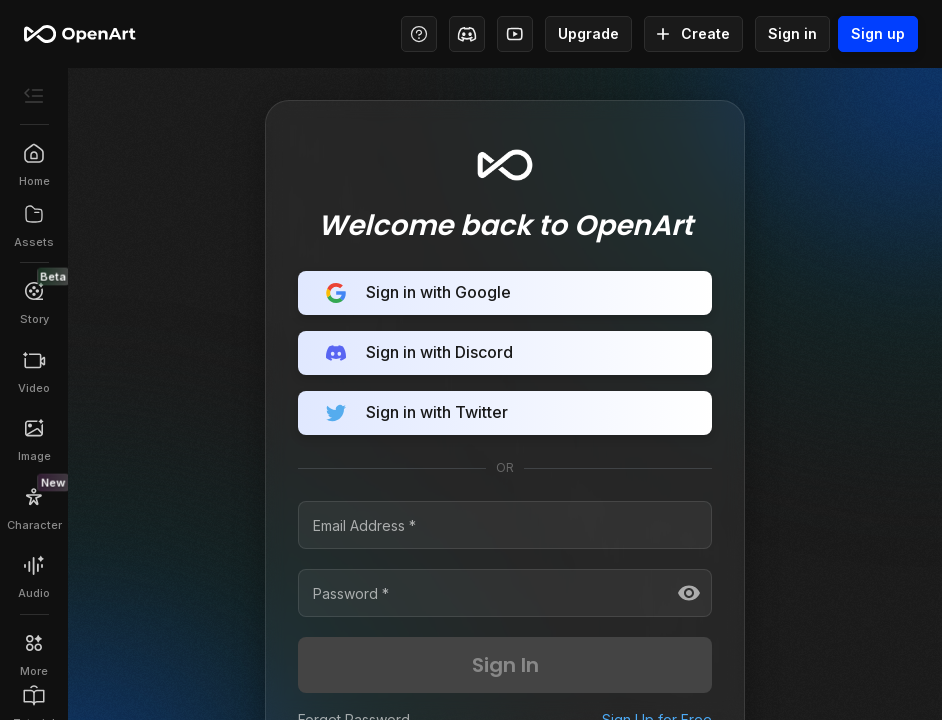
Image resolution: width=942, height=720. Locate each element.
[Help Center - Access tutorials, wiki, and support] (419, 34)
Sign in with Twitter (505, 413)
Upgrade (588, 34)
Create (693, 34)
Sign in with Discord (505, 353)
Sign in (792, 34)
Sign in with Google (505, 293)
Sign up (878, 34)
